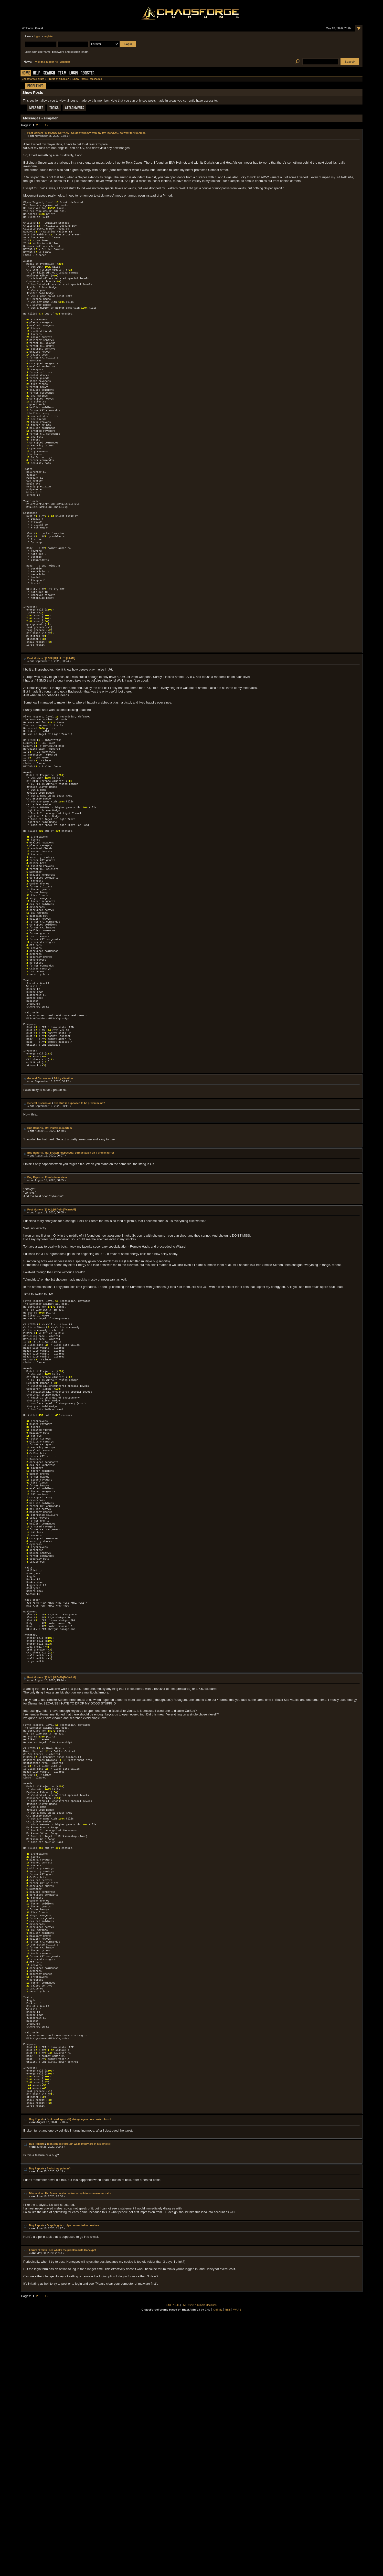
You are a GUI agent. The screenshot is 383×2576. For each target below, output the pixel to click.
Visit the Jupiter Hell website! (52, 62)
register (48, 36)
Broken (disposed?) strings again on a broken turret (79, 2377)
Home (26, 73)
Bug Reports (35, 1260)
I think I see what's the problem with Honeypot (67, 2507)
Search (49, 73)
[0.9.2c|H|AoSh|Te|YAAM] (60, 1342)
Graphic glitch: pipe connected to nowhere (73, 2483)
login (37, 36)
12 (46, 125)
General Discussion (39, 1211)
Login (73, 73)
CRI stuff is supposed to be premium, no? (79, 1235)
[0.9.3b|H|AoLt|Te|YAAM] (60, 732)
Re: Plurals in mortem (58, 1260)
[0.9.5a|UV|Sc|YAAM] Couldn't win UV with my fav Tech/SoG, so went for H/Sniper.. (95, 132)
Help (36, 73)
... (43, 125)
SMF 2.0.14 (173, 2563)
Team (62, 73)
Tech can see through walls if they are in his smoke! (79, 2401)
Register (88, 73)
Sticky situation (63, 1211)
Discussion (36, 2451)
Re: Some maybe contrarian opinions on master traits (78, 2451)
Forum (33, 2507)
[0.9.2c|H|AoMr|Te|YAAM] (60, 1871)
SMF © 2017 (189, 2563)
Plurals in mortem (56, 1310)
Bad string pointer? (59, 2426)
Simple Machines (207, 2563)
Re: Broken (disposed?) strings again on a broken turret (79, 1285)
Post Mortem (35, 132)
